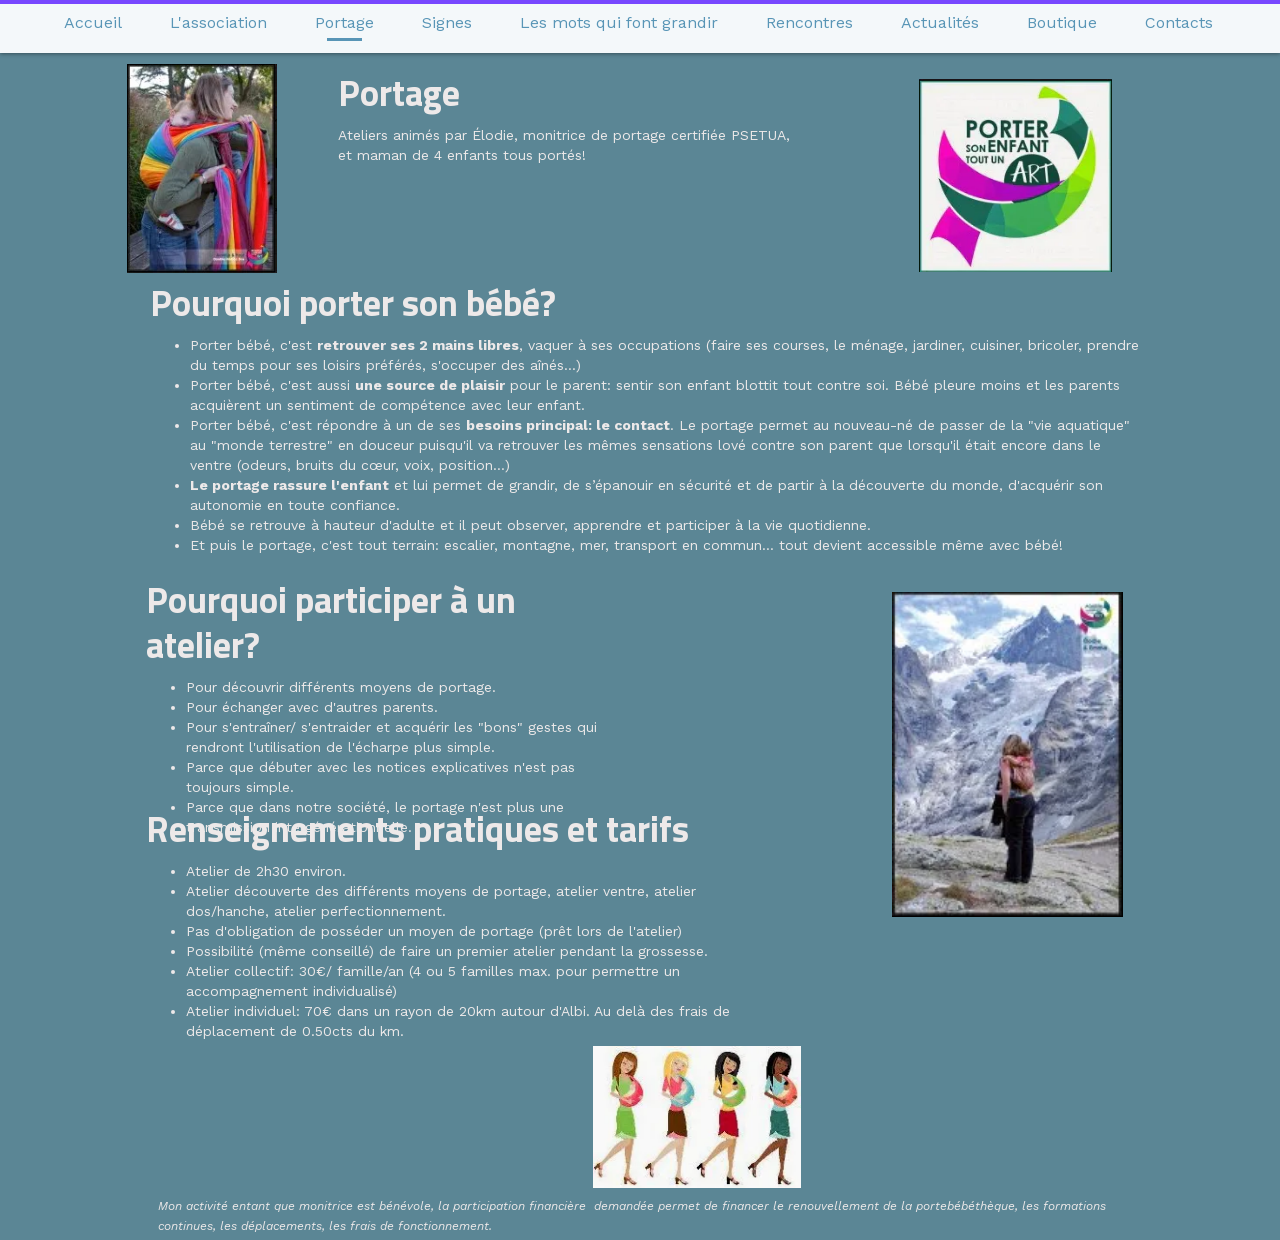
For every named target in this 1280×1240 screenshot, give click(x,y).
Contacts (1179, 22)
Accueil (93, 22)
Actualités (940, 22)
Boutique (1062, 22)
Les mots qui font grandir (619, 22)
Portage (344, 22)
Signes (447, 22)
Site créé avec (645, 1228)
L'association (218, 22)
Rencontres (809, 22)
